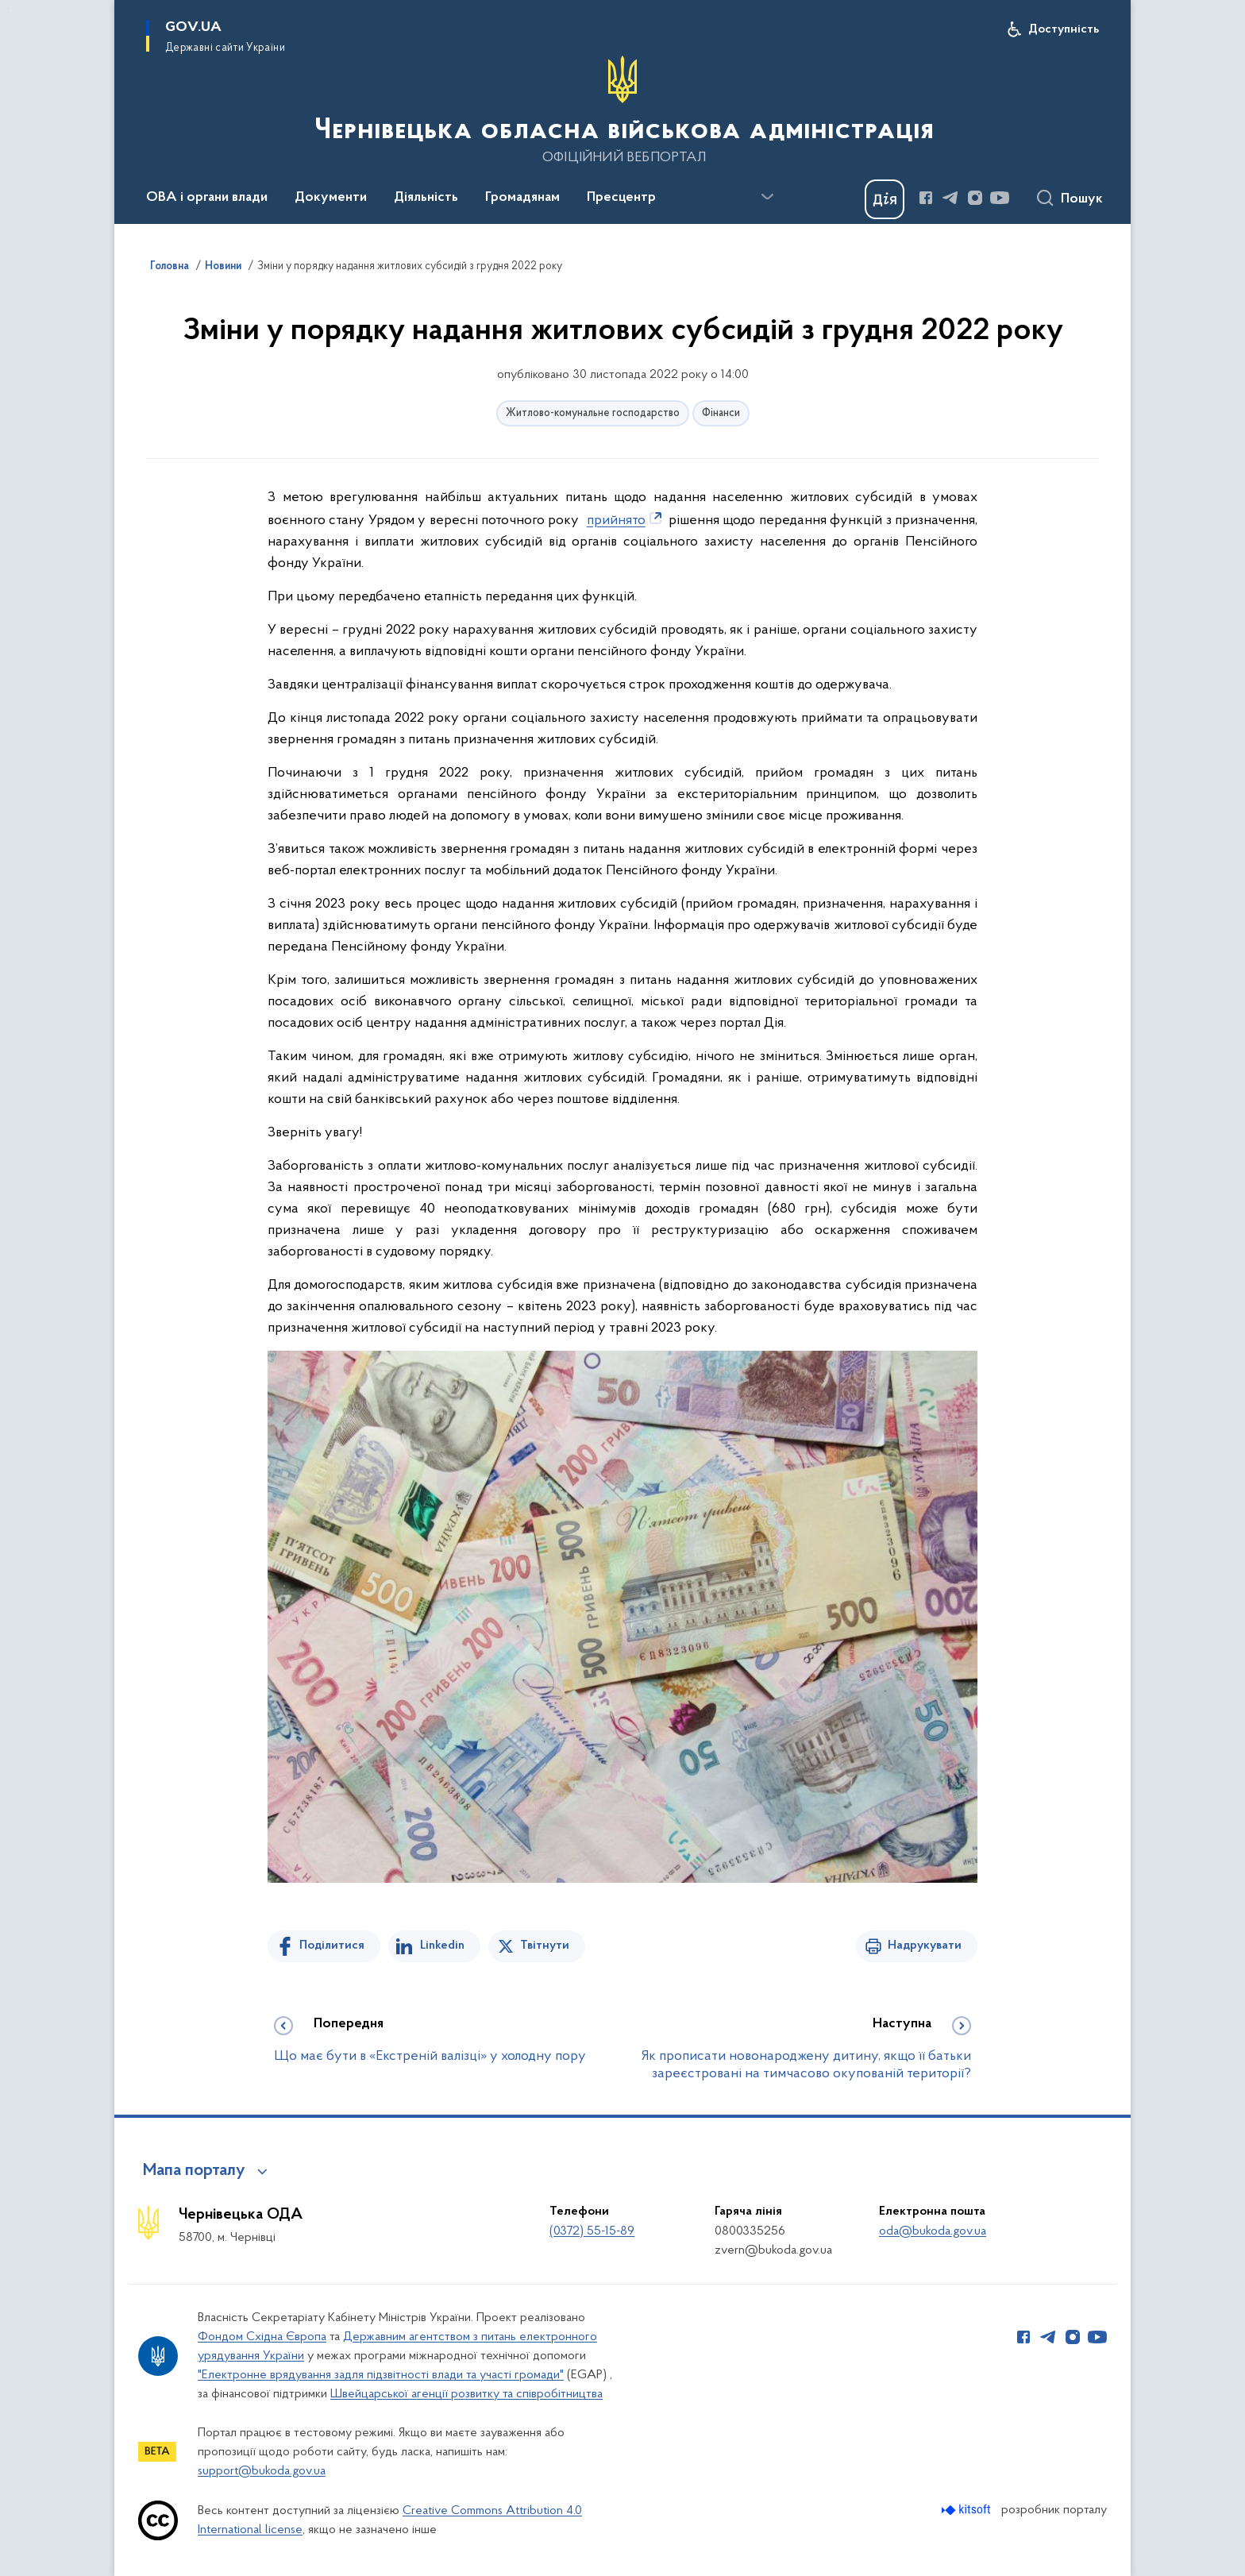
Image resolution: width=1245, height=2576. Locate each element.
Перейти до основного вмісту (10, 10)
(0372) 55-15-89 (591, 2231)
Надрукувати (925, 1945)
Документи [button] (331, 198)
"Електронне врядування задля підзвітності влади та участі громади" (381, 2375)
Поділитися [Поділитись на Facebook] (331, 1945)
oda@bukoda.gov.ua (932, 2231)
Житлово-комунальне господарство (593, 413)
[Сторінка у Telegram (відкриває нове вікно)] (950, 197)
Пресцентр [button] (621, 198)
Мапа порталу (194, 2171)
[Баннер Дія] (884, 199)
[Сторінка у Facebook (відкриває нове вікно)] (925, 197)
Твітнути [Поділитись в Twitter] (544, 1945)
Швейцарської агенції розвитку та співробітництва (466, 2394)
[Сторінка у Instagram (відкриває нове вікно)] (975, 197)
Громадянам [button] (522, 198)
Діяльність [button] (426, 198)
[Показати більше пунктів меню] (767, 197)
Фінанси (721, 413)
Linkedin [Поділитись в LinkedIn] (442, 1945)
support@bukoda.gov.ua (262, 2471)
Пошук (1082, 199)
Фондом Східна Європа (262, 2337)
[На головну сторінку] (622, 110)
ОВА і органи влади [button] (207, 198)
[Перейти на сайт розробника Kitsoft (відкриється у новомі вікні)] (967, 2510)
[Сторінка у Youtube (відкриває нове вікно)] (999, 197)
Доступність (1063, 29)
